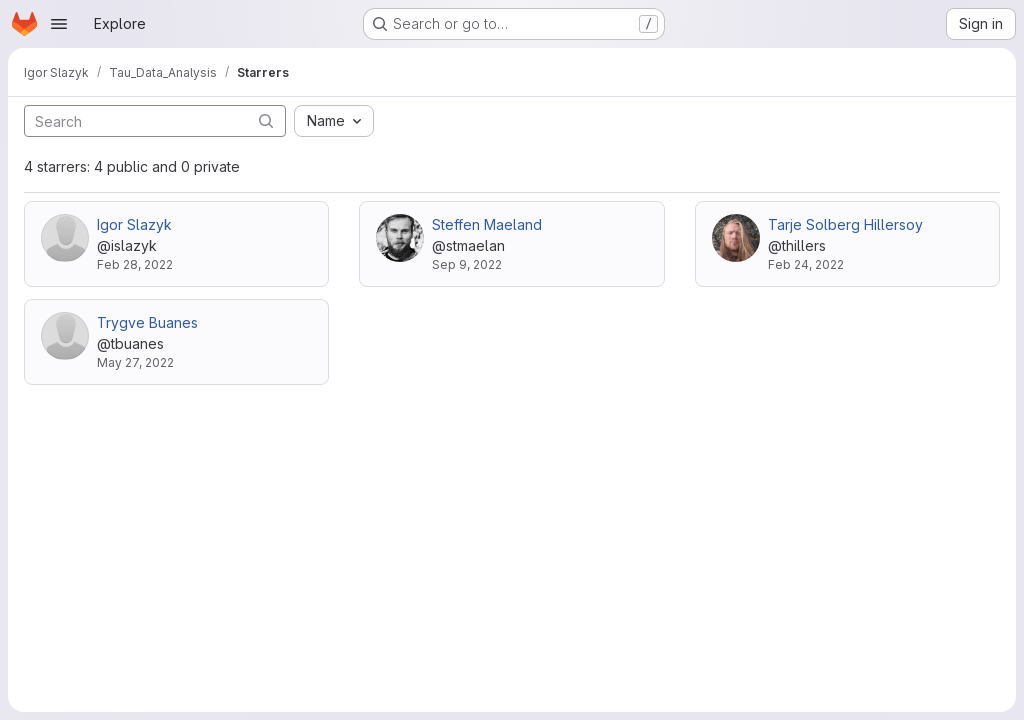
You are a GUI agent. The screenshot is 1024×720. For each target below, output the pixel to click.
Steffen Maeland (487, 224)
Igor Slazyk (134, 224)
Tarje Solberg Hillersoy (845, 224)
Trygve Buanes (147, 322)
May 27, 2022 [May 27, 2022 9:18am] (135, 362)
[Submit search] (266, 120)
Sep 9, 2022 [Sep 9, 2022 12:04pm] (467, 264)
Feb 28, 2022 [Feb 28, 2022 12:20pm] (135, 264)
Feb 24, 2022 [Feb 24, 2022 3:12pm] (806, 264)
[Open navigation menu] (59, 24)
